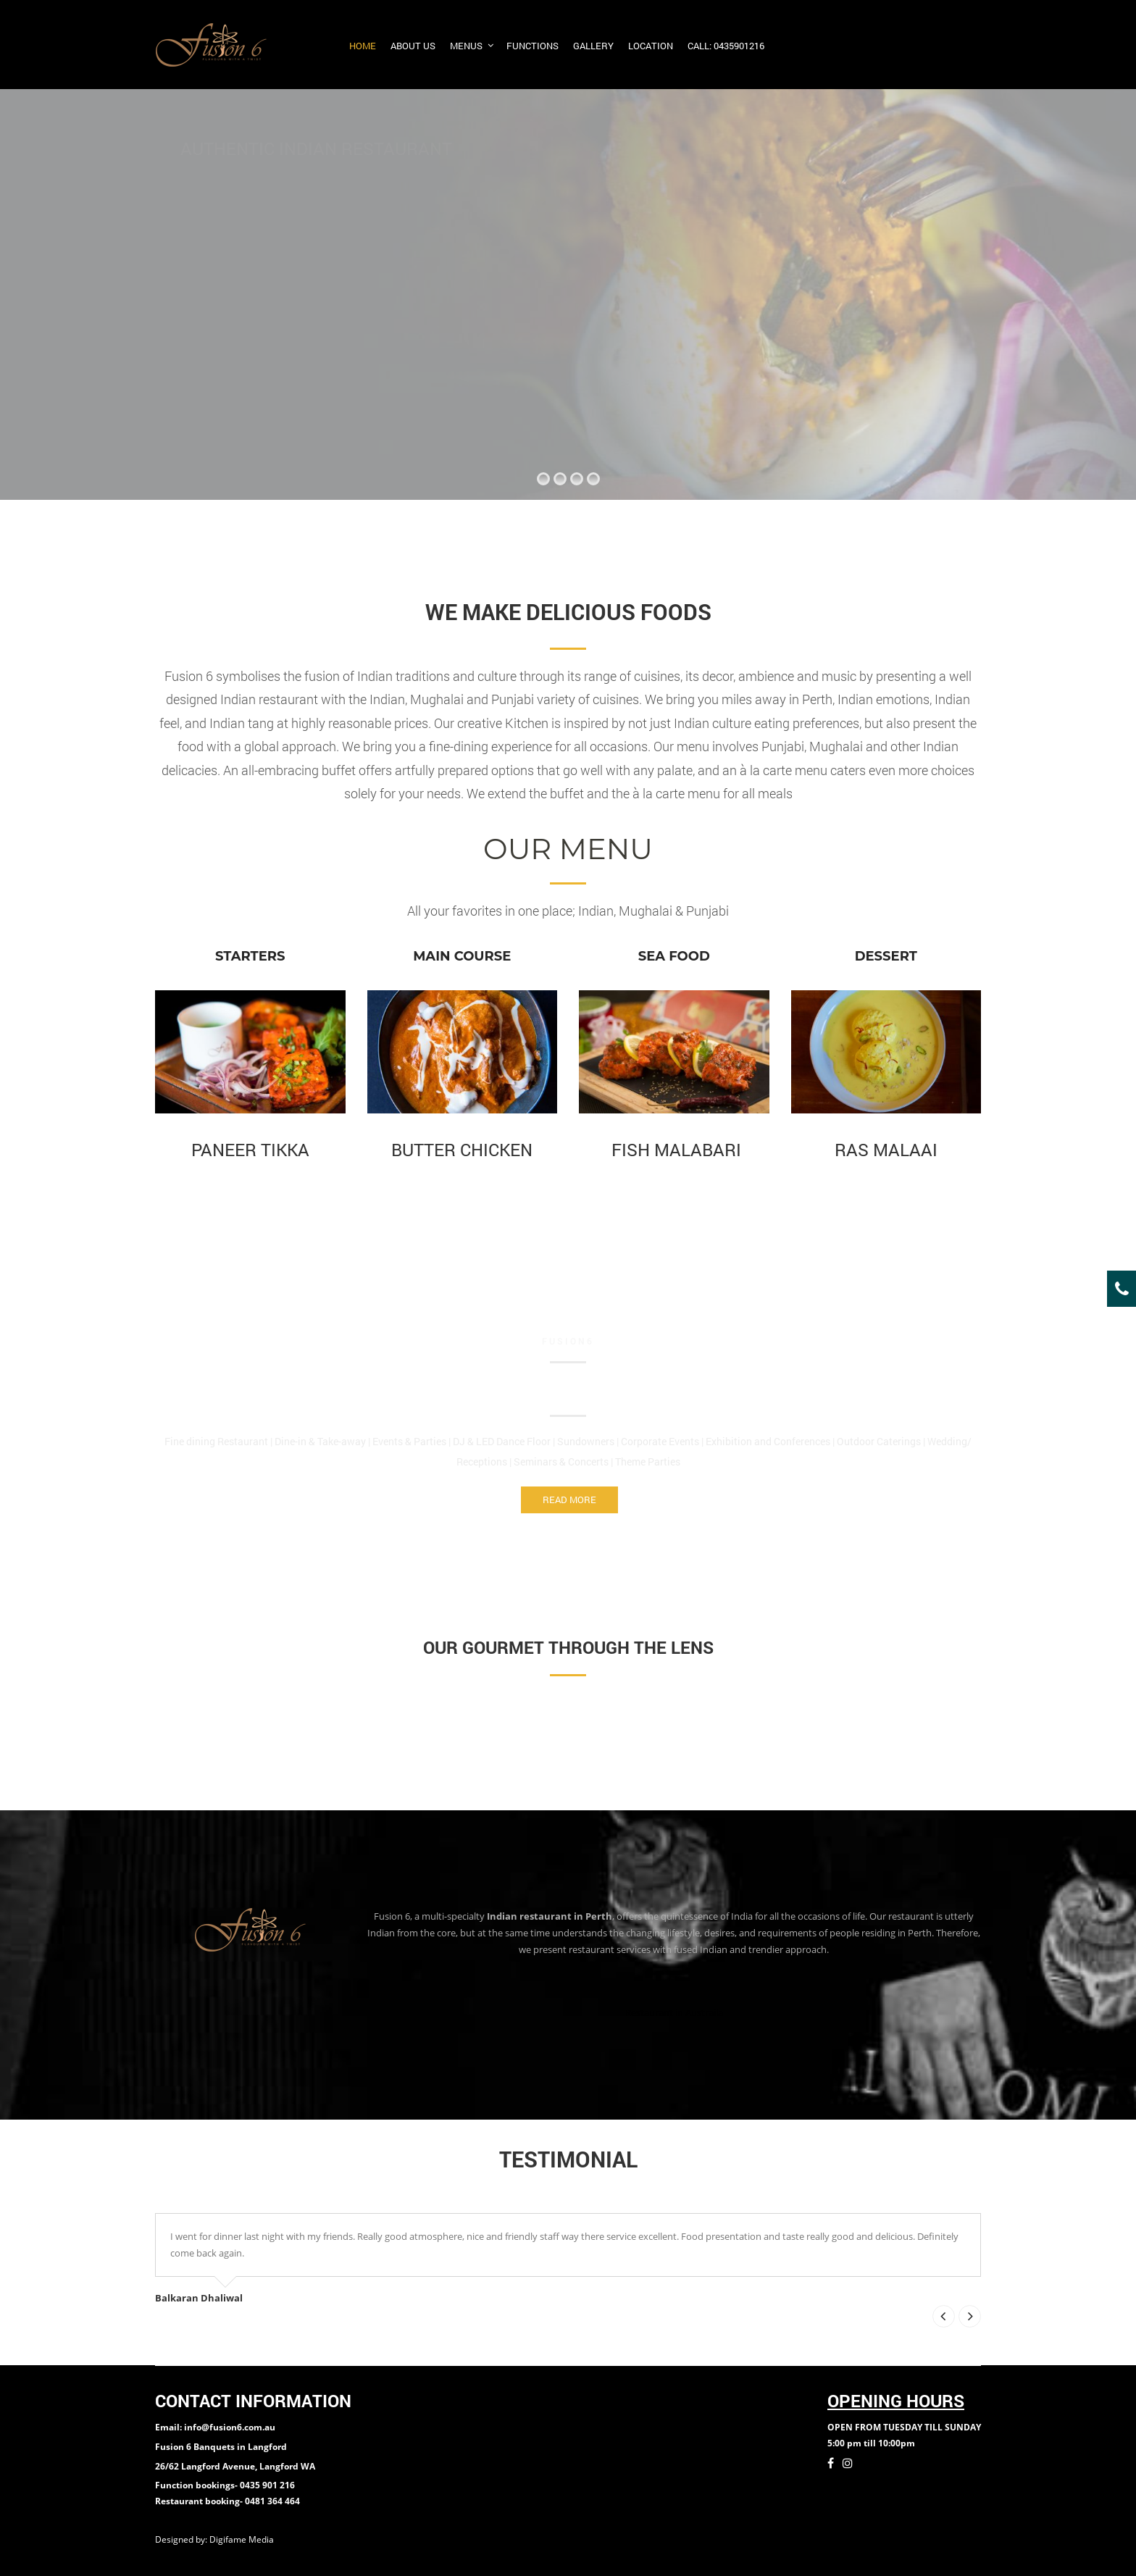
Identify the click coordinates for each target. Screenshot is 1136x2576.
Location (650, 45)
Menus (466, 45)
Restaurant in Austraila (674, 2012)
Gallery (593, 45)
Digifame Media (242, 2539)
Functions (532, 45)
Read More (569, 1499)
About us (412, 45)
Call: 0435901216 (726, 45)
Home (362, 45)
